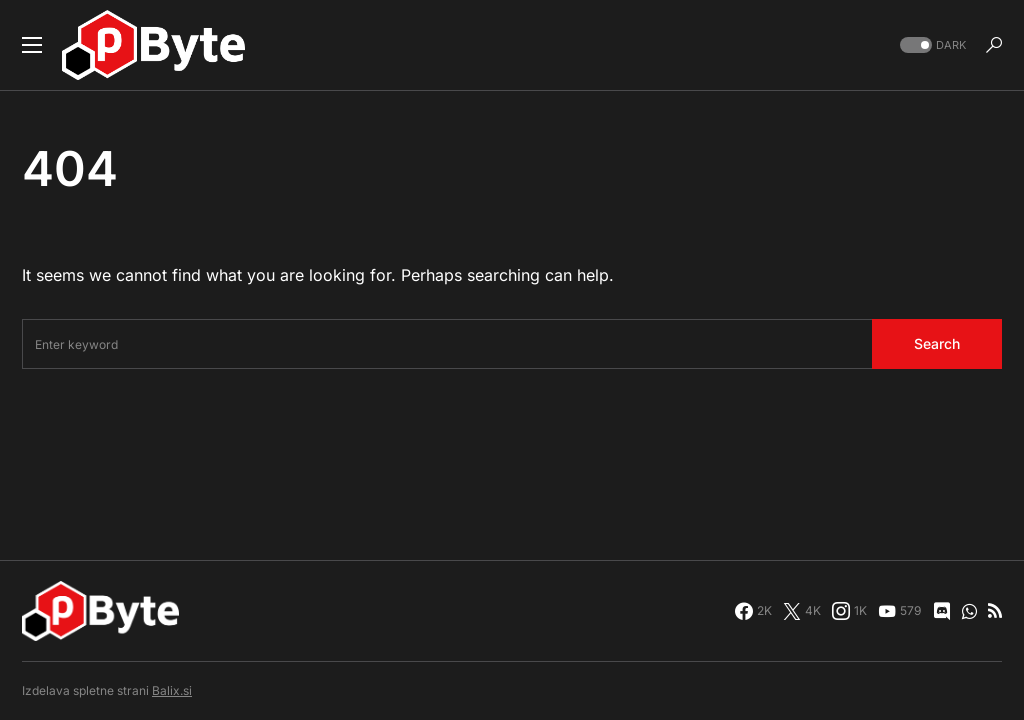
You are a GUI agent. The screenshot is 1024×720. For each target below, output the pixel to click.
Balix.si (172, 690)
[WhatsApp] (969, 611)
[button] (32, 45)
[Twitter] (802, 611)
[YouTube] (899, 611)
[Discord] (942, 611)
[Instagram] (849, 611)
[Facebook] (753, 611)
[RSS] (995, 611)
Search (937, 343)
